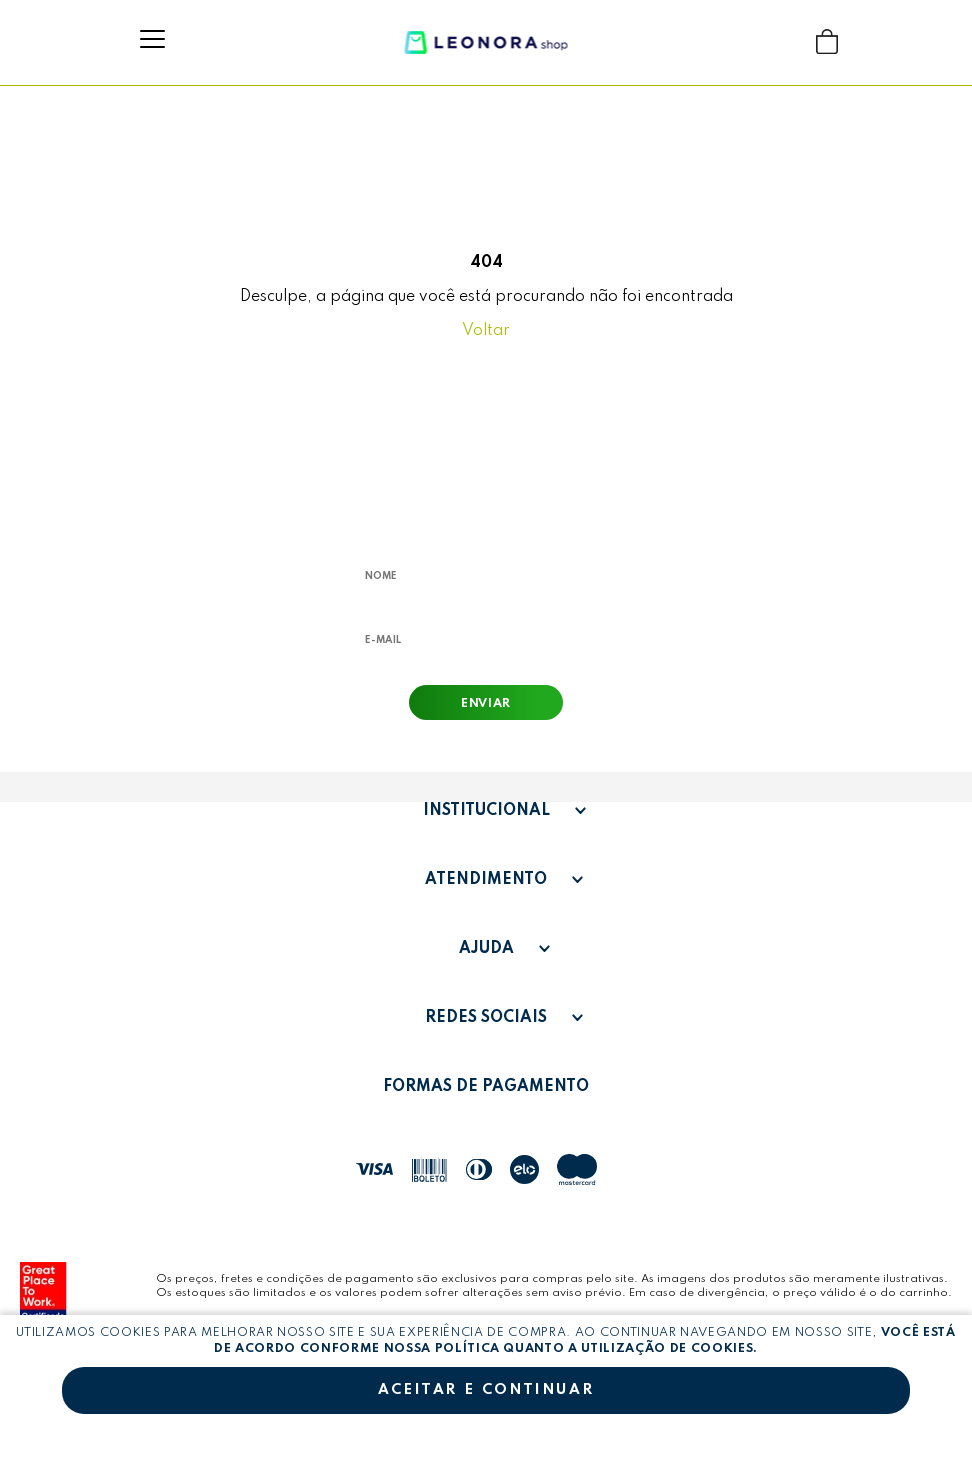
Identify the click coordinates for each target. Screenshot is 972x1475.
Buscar (788, 41)
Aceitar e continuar (486, 1390)
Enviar (485, 704)
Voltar (486, 331)
